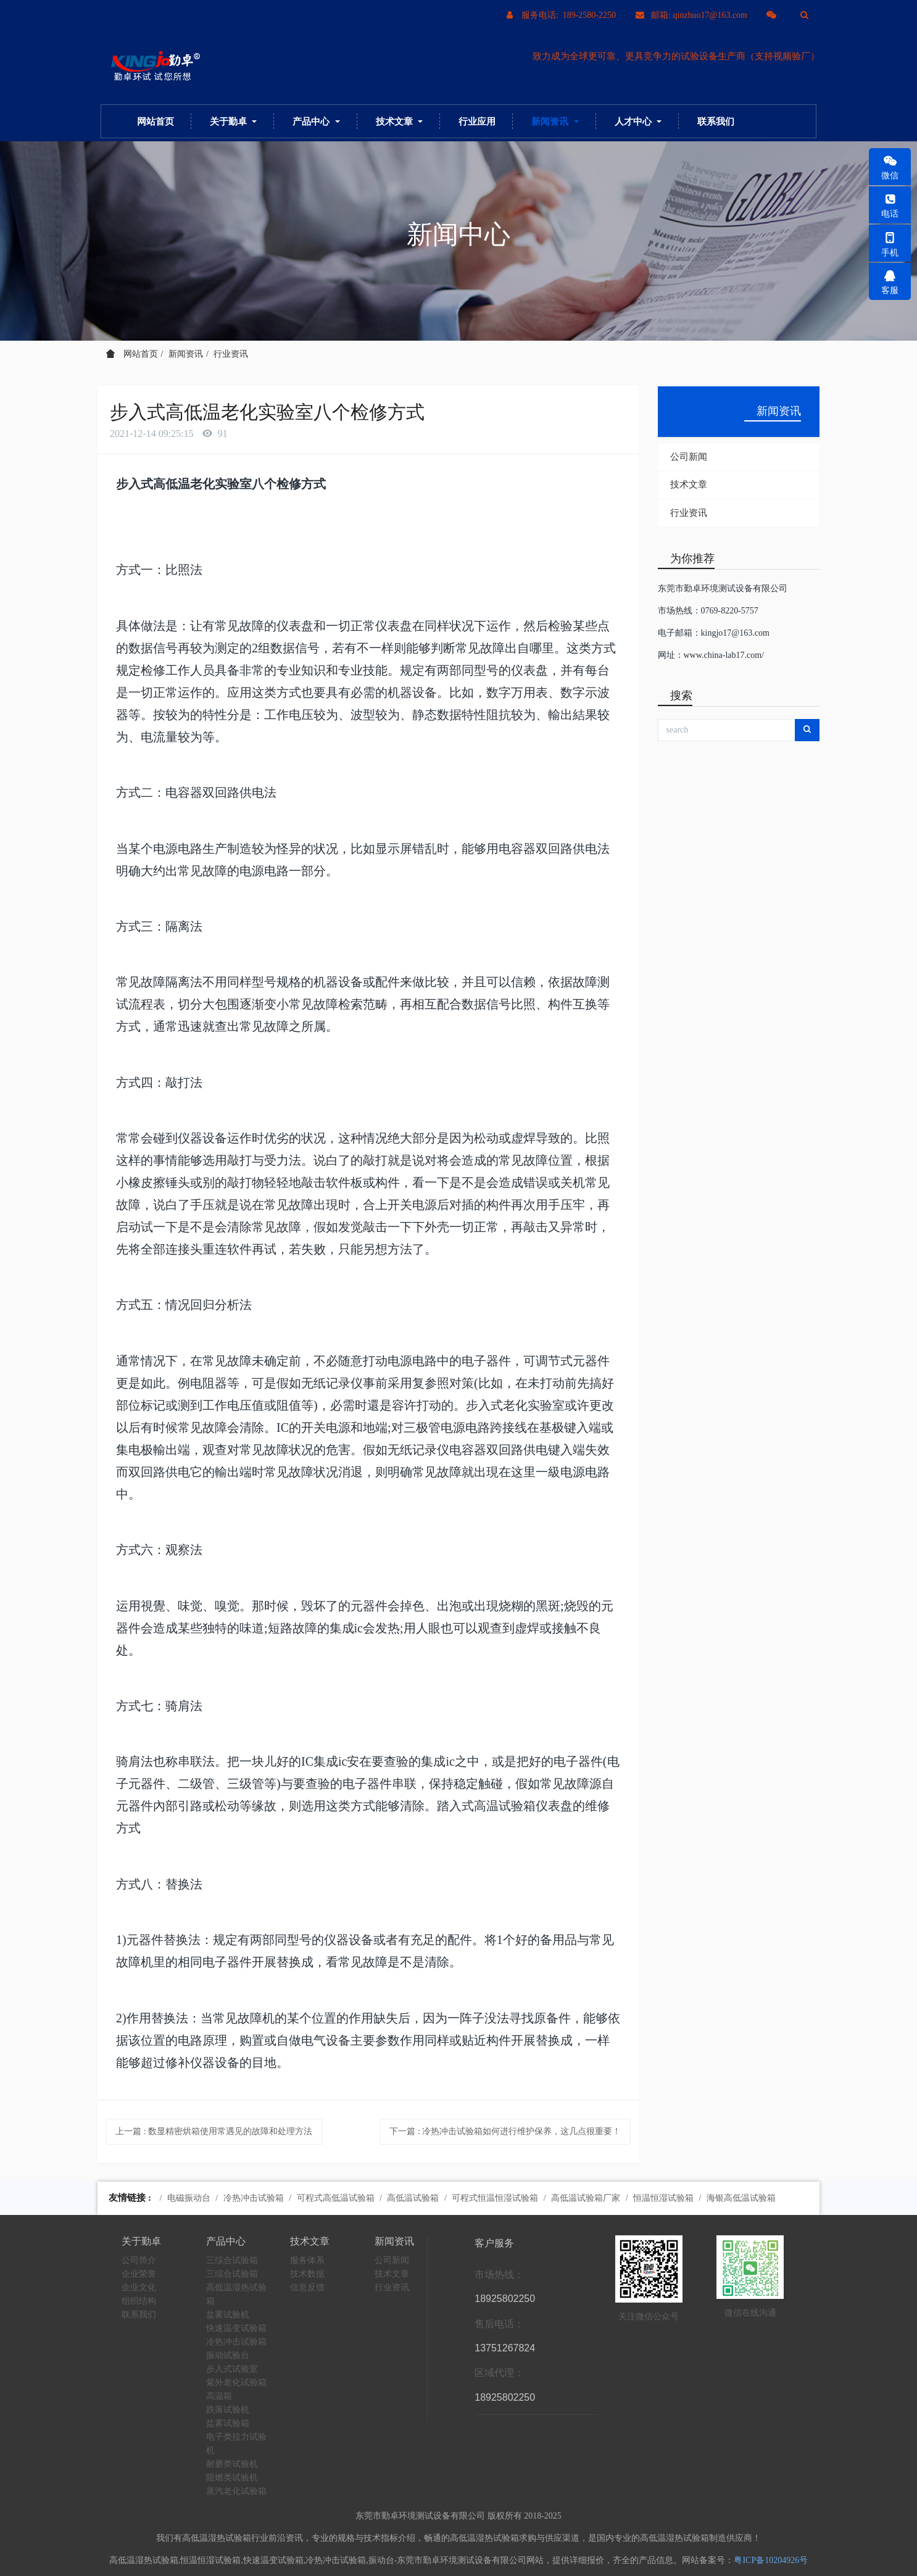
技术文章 (688, 484)
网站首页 (155, 121)
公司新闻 (688, 457)
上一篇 (213, 2131)
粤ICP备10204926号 (771, 2560)
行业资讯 (231, 354)
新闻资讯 (185, 354)
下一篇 (505, 2131)
